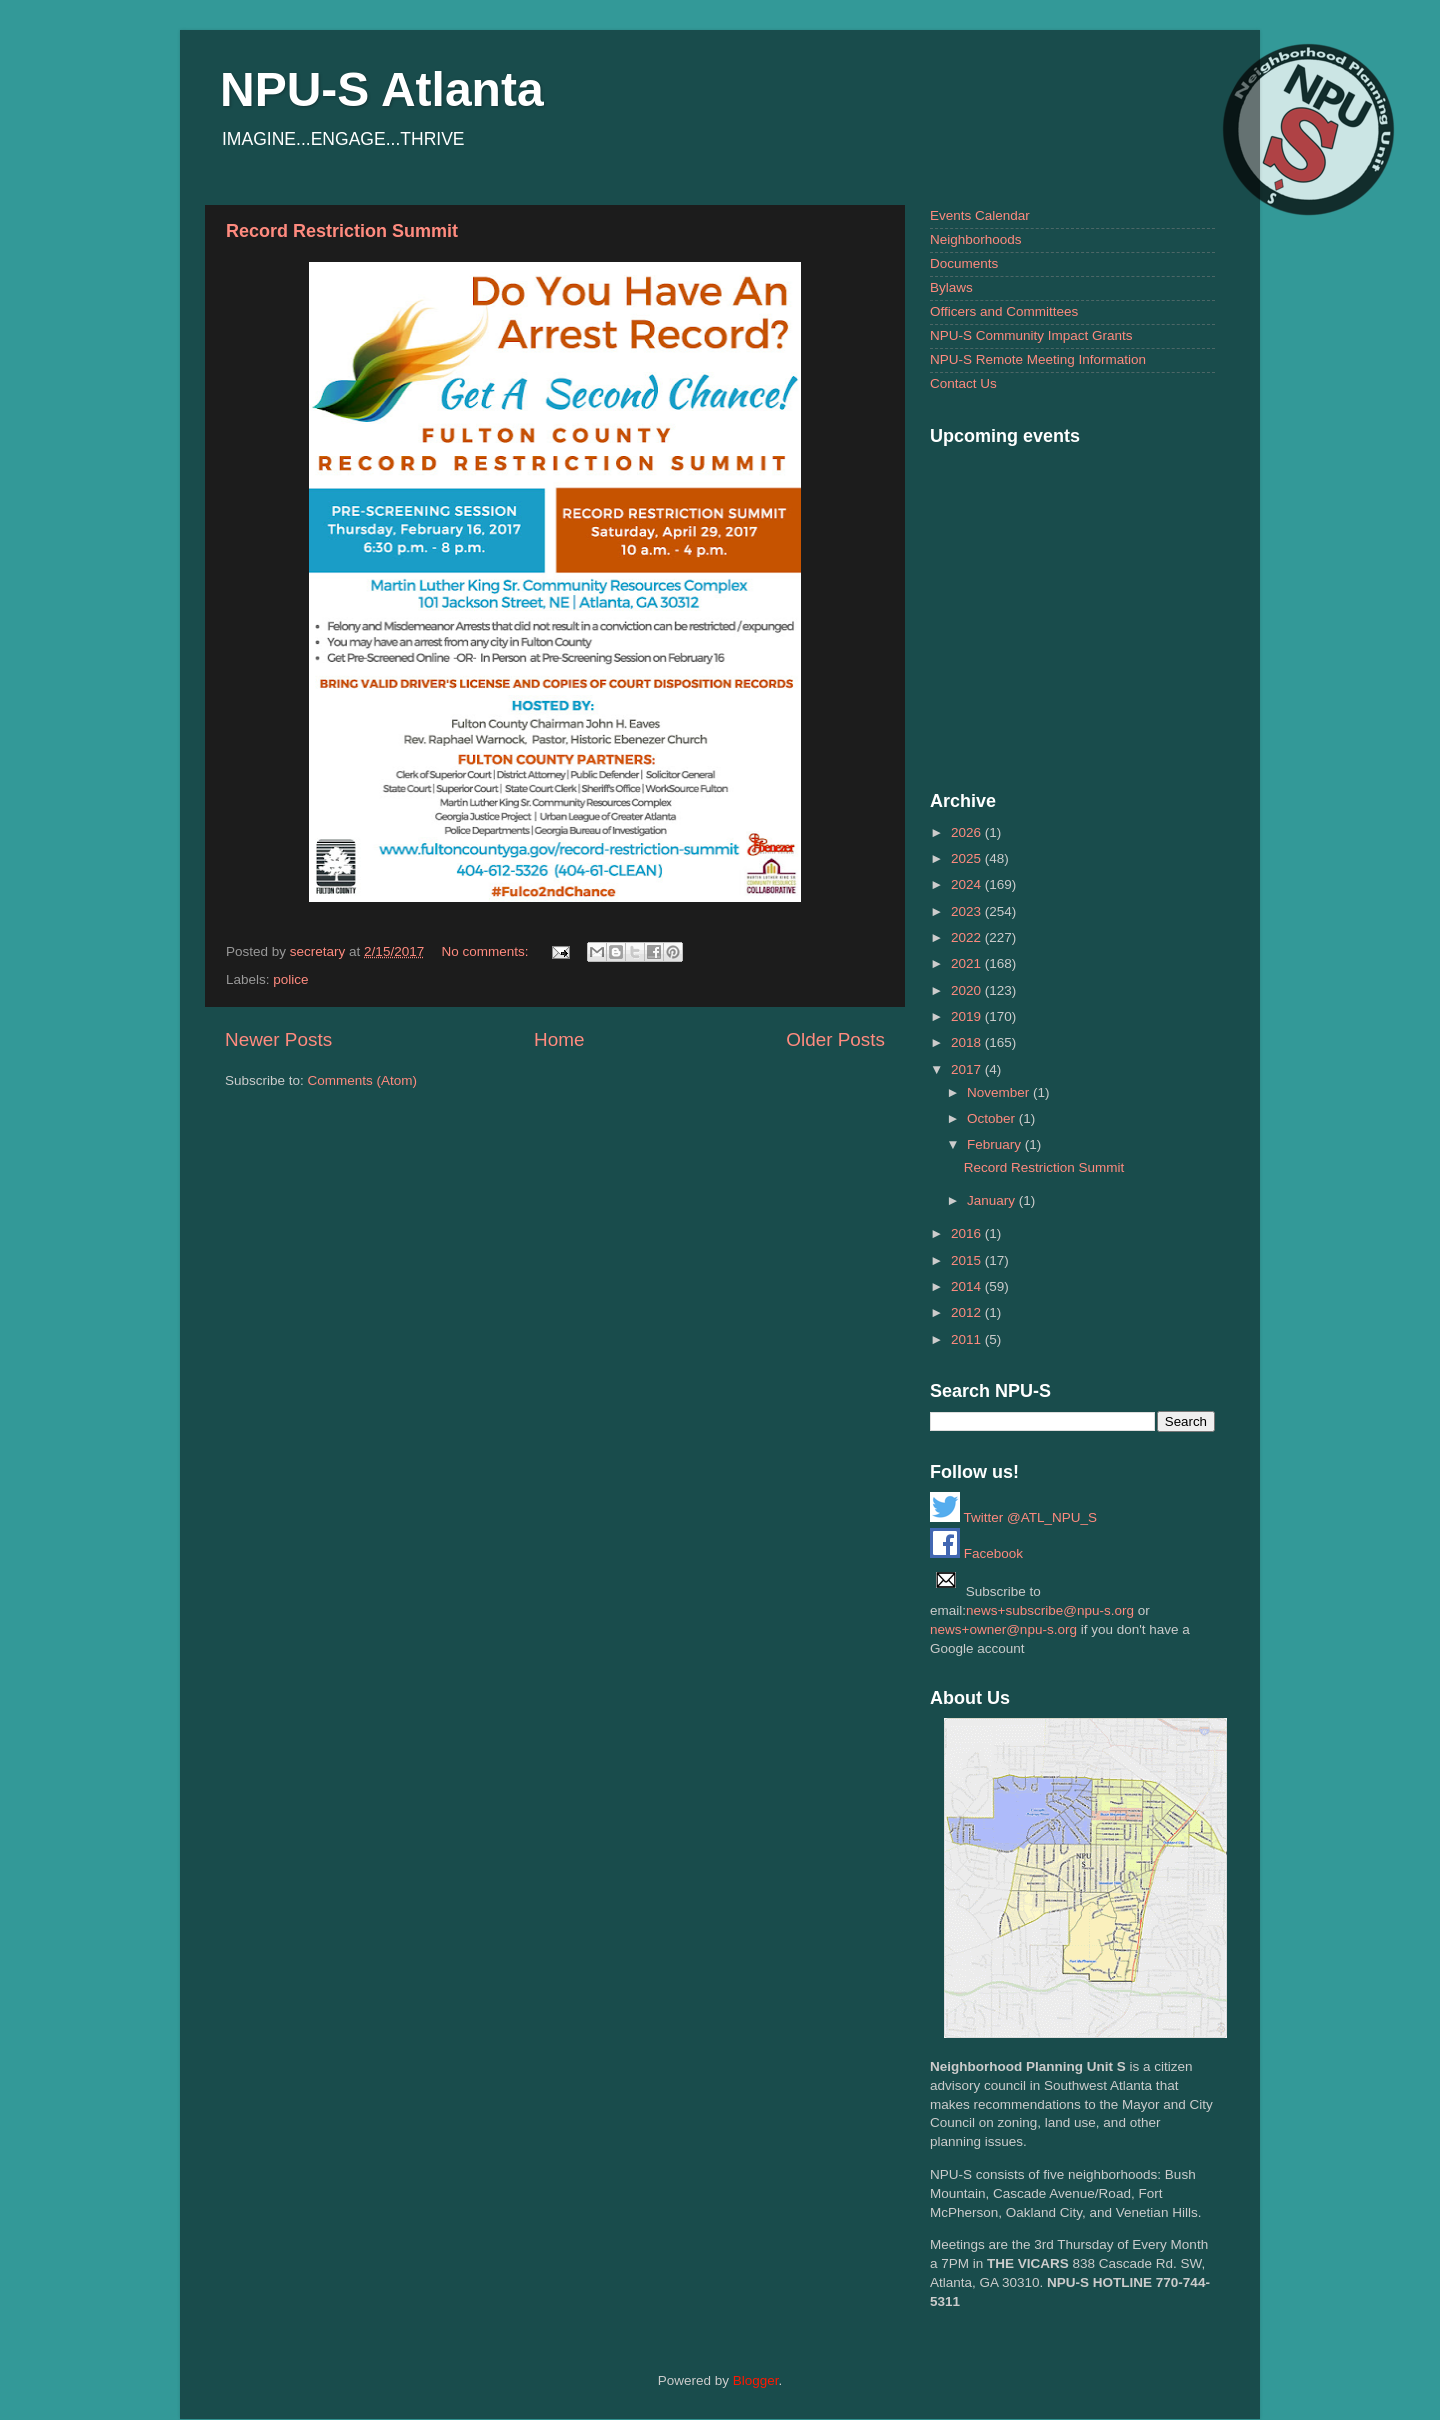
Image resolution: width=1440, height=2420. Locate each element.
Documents (964, 263)
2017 (968, 1069)
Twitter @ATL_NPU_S (1013, 1517)
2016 (968, 1233)
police (290, 979)
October (993, 1118)
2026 (968, 832)
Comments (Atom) (363, 1080)
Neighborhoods (976, 239)
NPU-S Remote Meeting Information (1038, 359)
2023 (968, 911)
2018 (968, 1042)
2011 (968, 1339)
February (996, 1144)
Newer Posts (278, 1039)
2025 (968, 858)
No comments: (486, 951)
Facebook (976, 1553)
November (1000, 1092)
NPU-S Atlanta (382, 89)
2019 (968, 1016)
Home (559, 1039)
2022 (968, 937)
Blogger (756, 2380)
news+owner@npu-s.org (1003, 1629)
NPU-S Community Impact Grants (1031, 335)
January (993, 1200)
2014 (968, 1286)
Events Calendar (980, 215)
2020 (968, 990)
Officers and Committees (1004, 311)
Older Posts (835, 1039)
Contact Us (963, 383)
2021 (968, 963)
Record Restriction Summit (342, 231)
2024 (968, 884)
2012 (968, 1312)
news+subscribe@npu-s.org (1050, 1610)
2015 (968, 1260)
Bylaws (951, 287)
